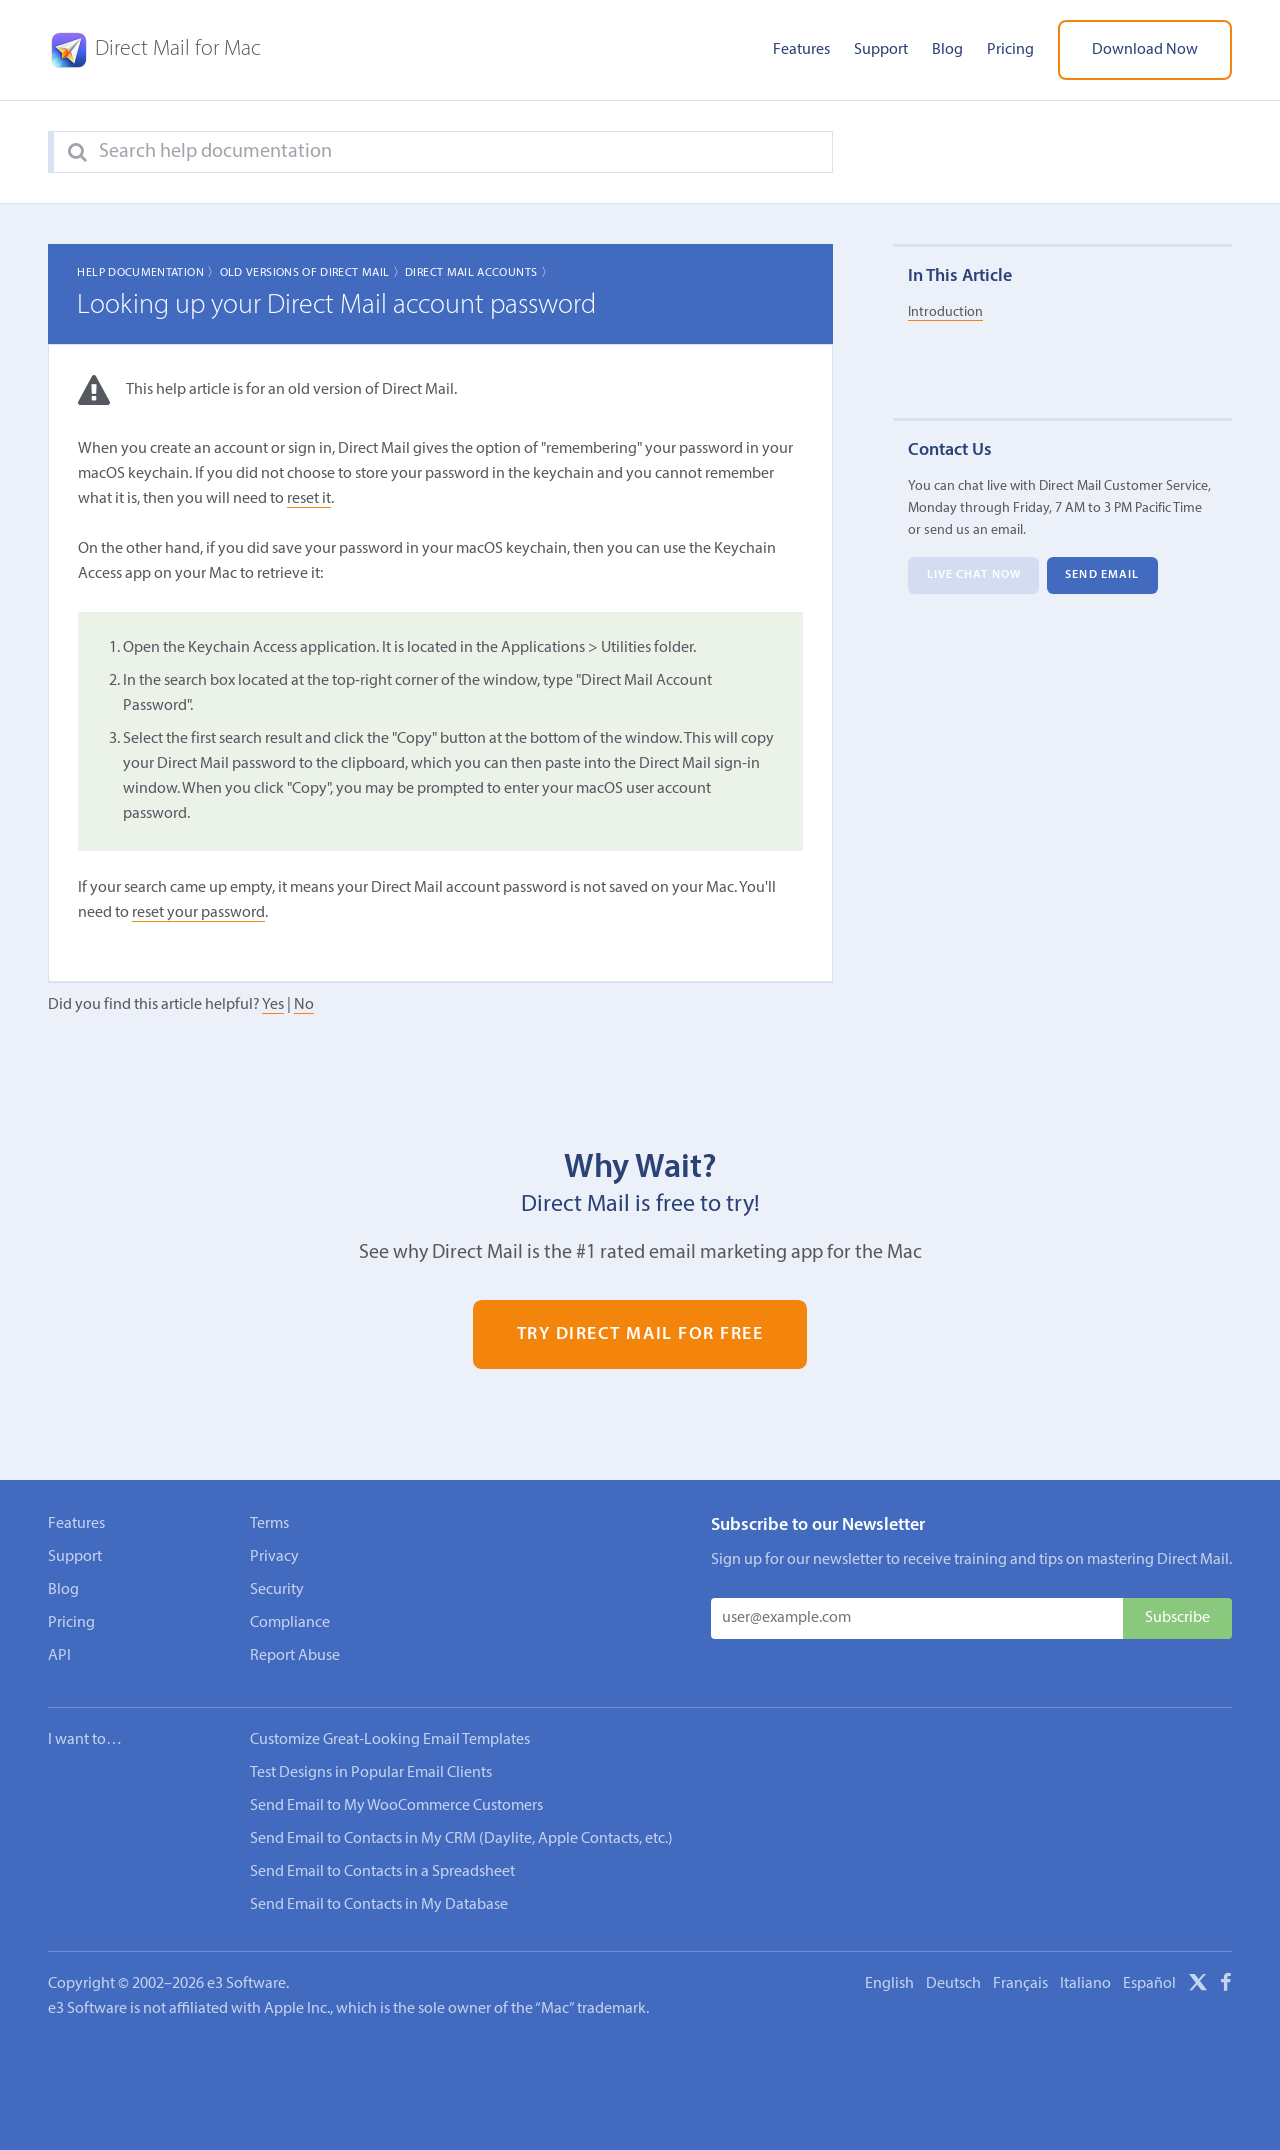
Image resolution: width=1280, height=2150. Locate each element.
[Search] (77, 153)
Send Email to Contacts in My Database (379, 1905)
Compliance (290, 1623)
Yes (273, 1005)
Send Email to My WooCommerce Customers (396, 1806)
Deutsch (953, 1984)
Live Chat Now (974, 576)
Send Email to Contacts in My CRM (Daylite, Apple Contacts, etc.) (461, 1839)
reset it (309, 499)
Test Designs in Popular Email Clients (371, 1773)
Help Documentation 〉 (148, 273)
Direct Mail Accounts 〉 (479, 273)
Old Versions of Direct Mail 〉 (312, 273)
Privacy (274, 1557)
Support (881, 50)
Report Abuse (295, 1656)
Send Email (1102, 576)
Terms (269, 1524)
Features (801, 50)
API (59, 1656)
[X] (1198, 1986)
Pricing (1010, 50)
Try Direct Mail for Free (640, 1334)
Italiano (1085, 1984)
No (304, 1005)
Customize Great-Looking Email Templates (390, 1740)
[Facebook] (1226, 1986)
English (889, 1984)
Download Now (1145, 50)
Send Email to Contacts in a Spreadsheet (382, 1872)
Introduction (945, 312)
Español (1149, 1984)
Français (1020, 1984)
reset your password (198, 913)
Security (277, 1590)
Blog (947, 50)
